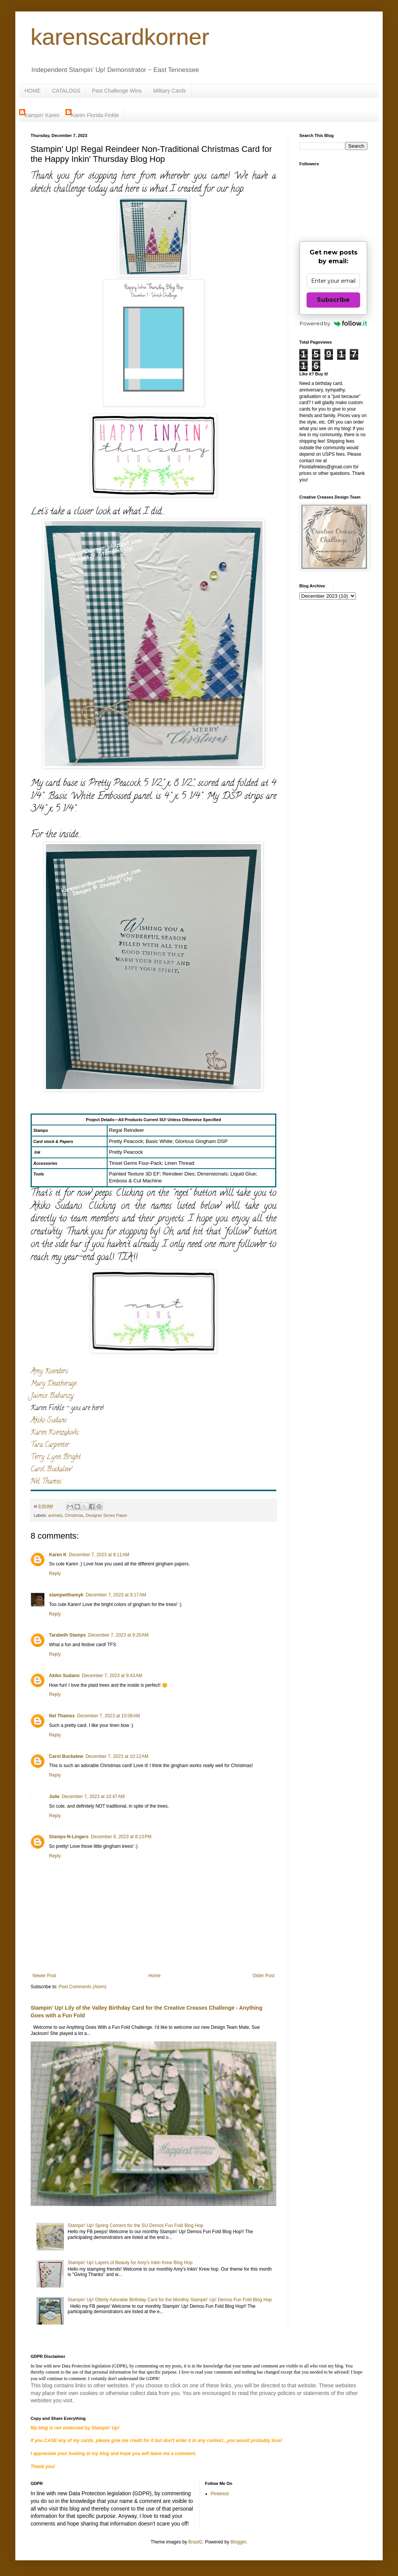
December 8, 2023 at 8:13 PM (121, 1836)
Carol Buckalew (51, 1469)
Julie (54, 1796)
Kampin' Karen (41, 115)
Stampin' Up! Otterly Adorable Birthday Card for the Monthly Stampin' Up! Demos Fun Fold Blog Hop (170, 2299)
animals (55, 1515)
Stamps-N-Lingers (68, 1836)
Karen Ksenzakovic (55, 1433)
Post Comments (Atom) (82, 1986)
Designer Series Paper (106, 1515)
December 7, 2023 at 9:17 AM (116, 1595)
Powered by (333, 323)
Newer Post (44, 1975)
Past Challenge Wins (117, 91)
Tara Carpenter (50, 1445)
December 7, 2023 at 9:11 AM (99, 1554)
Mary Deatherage (54, 1384)
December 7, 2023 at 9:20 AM (118, 1635)
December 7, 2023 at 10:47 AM (93, 1796)
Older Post (263, 1975)
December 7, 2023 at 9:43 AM (112, 1675)
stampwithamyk (66, 1595)
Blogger (238, 2542)
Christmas (74, 1515)
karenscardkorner (120, 37)
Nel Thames (46, 1482)
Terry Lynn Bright (56, 1457)
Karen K (58, 1554)
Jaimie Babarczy (52, 1396)
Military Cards (169, 91)
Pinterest (220, 2493)
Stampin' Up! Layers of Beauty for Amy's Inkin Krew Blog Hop (130, 2262)
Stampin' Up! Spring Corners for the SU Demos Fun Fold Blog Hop (135, 2225)
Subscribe (333, 299)
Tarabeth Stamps (67, 1635)
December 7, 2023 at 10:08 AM (108, 1715)
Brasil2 (195, 2542)
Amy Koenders (49, 1371)
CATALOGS (66, 91)
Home (154, 1975)
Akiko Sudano (49, 1420)
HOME (32, 91)
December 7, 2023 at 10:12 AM (116, 1756)
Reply (55, 1573)
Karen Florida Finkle (95, 115)
